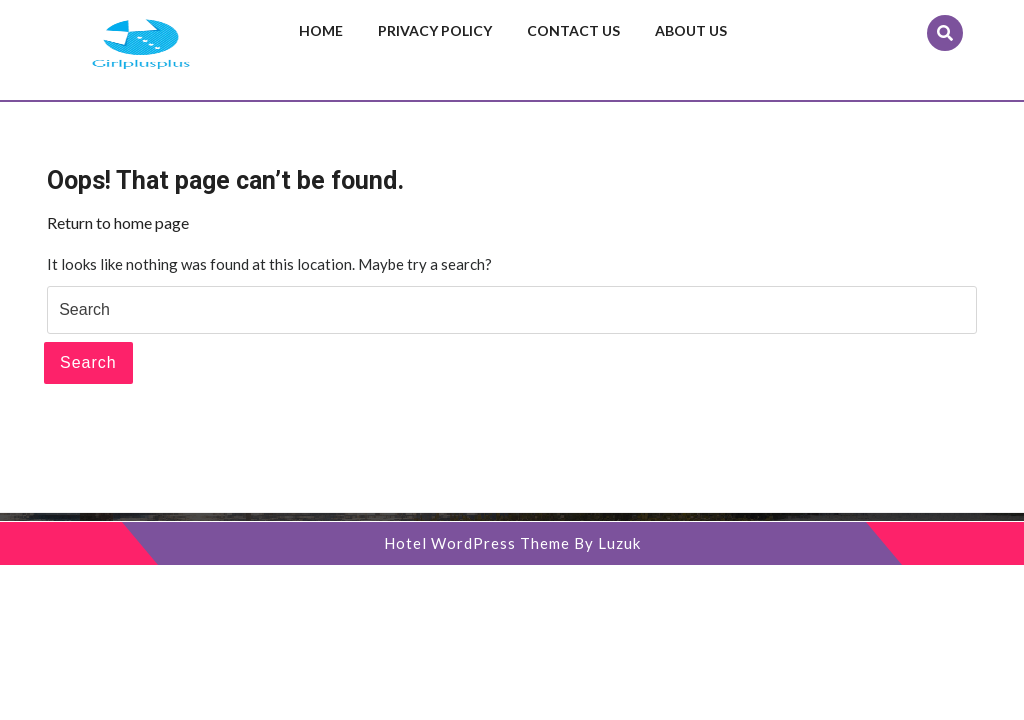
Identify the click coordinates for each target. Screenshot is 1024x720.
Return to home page (118, 222)
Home (321, 30)
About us (691, 30)
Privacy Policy (435, 30)
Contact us (573, 30)
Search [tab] (88, 362)
